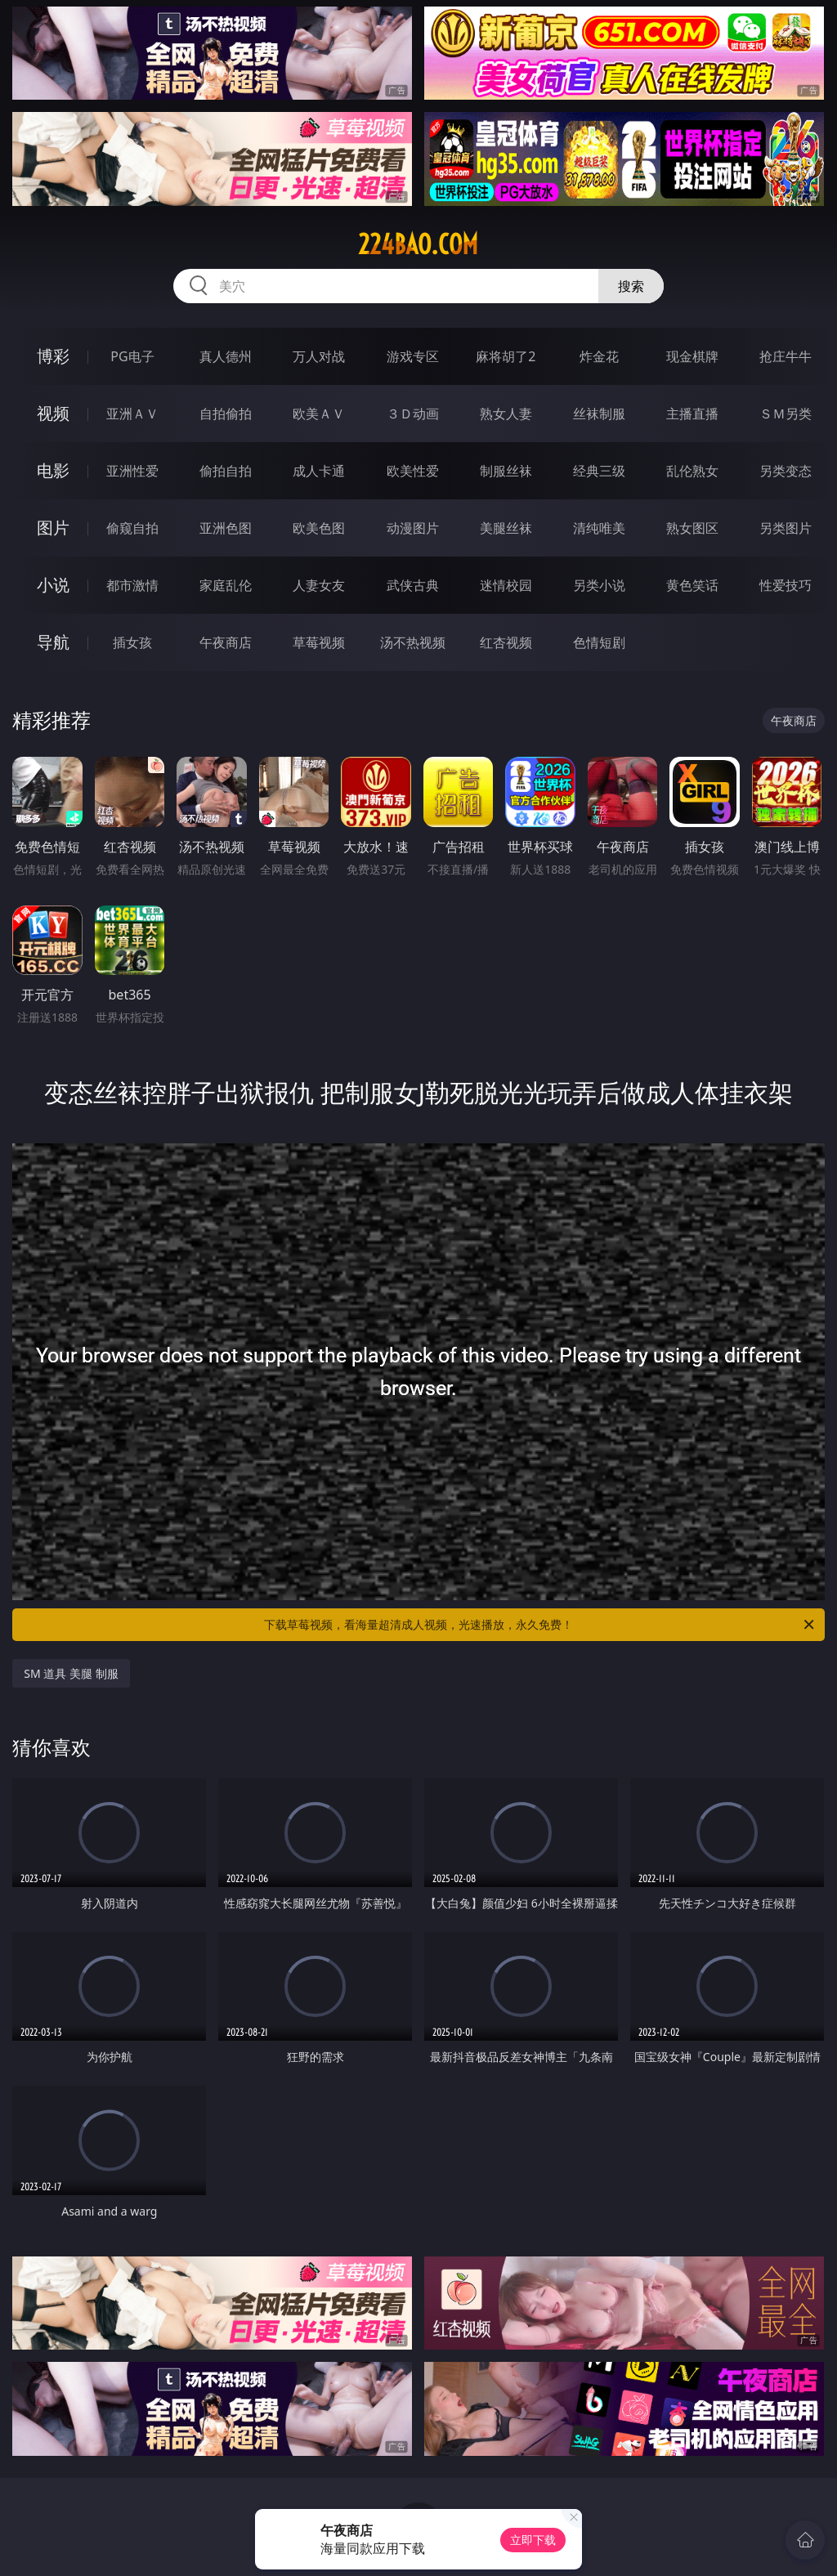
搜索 (631, 286)
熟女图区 (692, 528)
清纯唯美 (599, 528)
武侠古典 (413, 585)
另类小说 (599, 585)
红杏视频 (506, 642)
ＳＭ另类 (785, 414)
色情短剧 (599, 642)
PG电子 (132, 356)
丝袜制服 (599, 414)
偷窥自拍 (132, 528)
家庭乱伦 (225, 585)
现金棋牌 (692, 356)
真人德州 (225, 356)
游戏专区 (413, 356)
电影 (53, 470)
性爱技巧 (785, 585)
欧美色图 (319, 528)
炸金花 (599, 356)
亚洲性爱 (132, 471)
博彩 (53, 356)
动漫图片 (413, 528)
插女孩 (132, 642)
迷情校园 (506, 585)
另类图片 (785, 528)
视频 (53, 413)
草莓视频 (319, 642)
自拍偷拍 (225, 414)
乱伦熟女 (692, 471)
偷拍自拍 (225, 471)
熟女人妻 (506, 414)
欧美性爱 (413, 471)
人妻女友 (319, 585)
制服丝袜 (506, 471)
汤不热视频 (412, 642)
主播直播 (692, 414)
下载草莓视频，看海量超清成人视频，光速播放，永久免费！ (540, 1625)
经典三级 (599, 471)
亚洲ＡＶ (132, 414)
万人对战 (319, 356)
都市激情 (132, 585)
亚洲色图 (225, 528)
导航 (53, 642)
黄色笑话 (692, 585)
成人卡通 (319, 471)
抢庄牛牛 (785, 356)
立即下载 (533, 2539)
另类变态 (785, 471)
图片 (53, 528)
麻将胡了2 (505, 356)
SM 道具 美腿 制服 (71, 1673)
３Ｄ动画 (413, 414)
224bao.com (418, 244)
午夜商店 (225, 642)
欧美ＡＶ (319, 414)
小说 (53, 585)
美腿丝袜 (506, 528)
